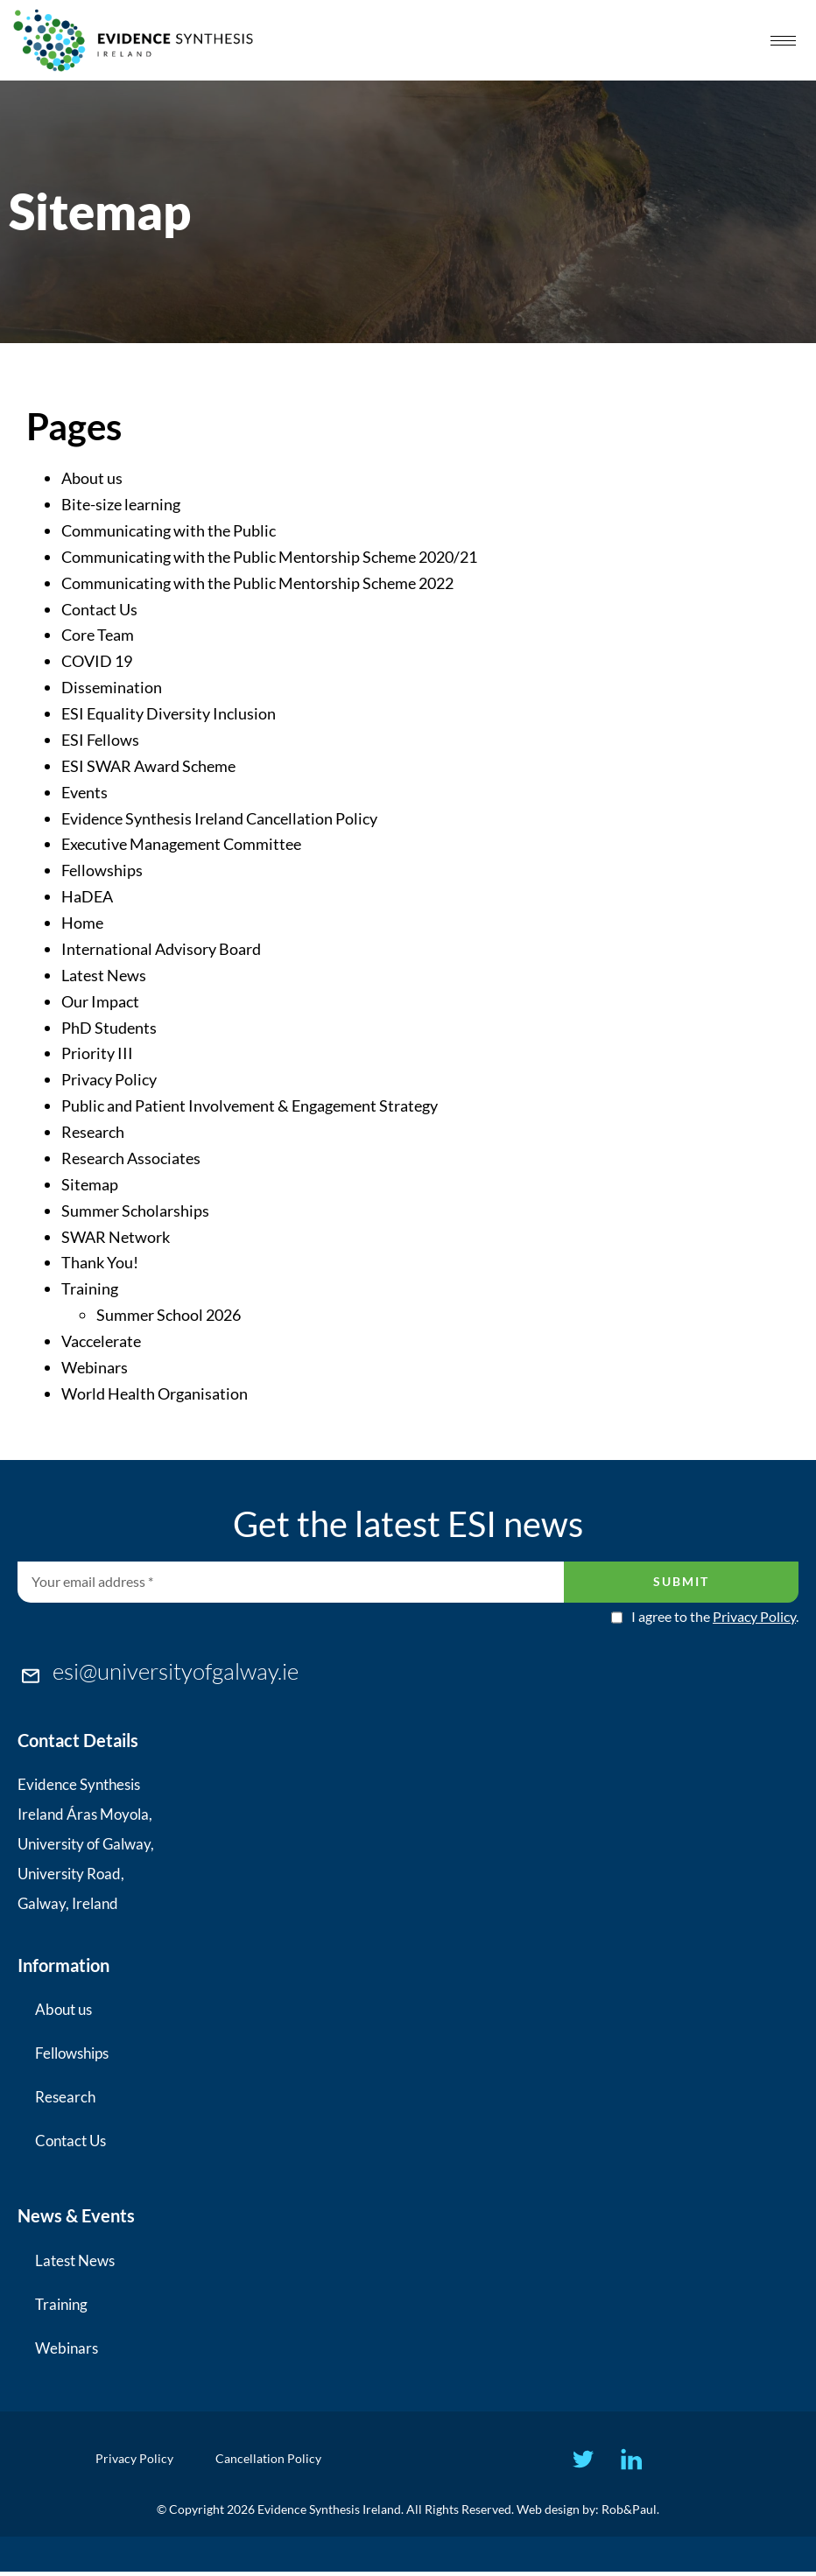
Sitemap (89, 1184)
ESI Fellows (100, 739)
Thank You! (99, 1262)
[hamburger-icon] (783, 41)
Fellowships (102, 870)
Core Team (97, 634)
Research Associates (130, 1158)
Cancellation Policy (274, 2460)
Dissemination (111, 687)
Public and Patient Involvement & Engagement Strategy (249, 1105)
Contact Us (99, 609)
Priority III (97, 1053)
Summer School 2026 (168, 1314)
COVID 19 (96, 660)
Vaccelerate (101, 1341)
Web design (548, 2513)
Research (92, 1131)
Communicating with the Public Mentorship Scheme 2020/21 (269, 556)
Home (82, 922)
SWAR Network (115, 1236)
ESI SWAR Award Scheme (148, 766)
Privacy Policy (109, 1079)
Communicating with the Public (168, 530)
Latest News (103, 975)
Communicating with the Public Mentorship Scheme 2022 (257, 583)
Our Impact (100, 1001)
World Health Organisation (154, 1393)
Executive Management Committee (181, 843)
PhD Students (109, 1027)
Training (89, 1288)
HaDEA (87, 896)
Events (84, 792)
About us (92, 478)
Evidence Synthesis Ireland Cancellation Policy (219, 818)
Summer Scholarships (135, 1210)
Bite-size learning (120, 504)
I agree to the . (714, 1617)
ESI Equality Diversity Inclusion (168, 713)
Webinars (94, 1367)
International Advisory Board (161, 948)
